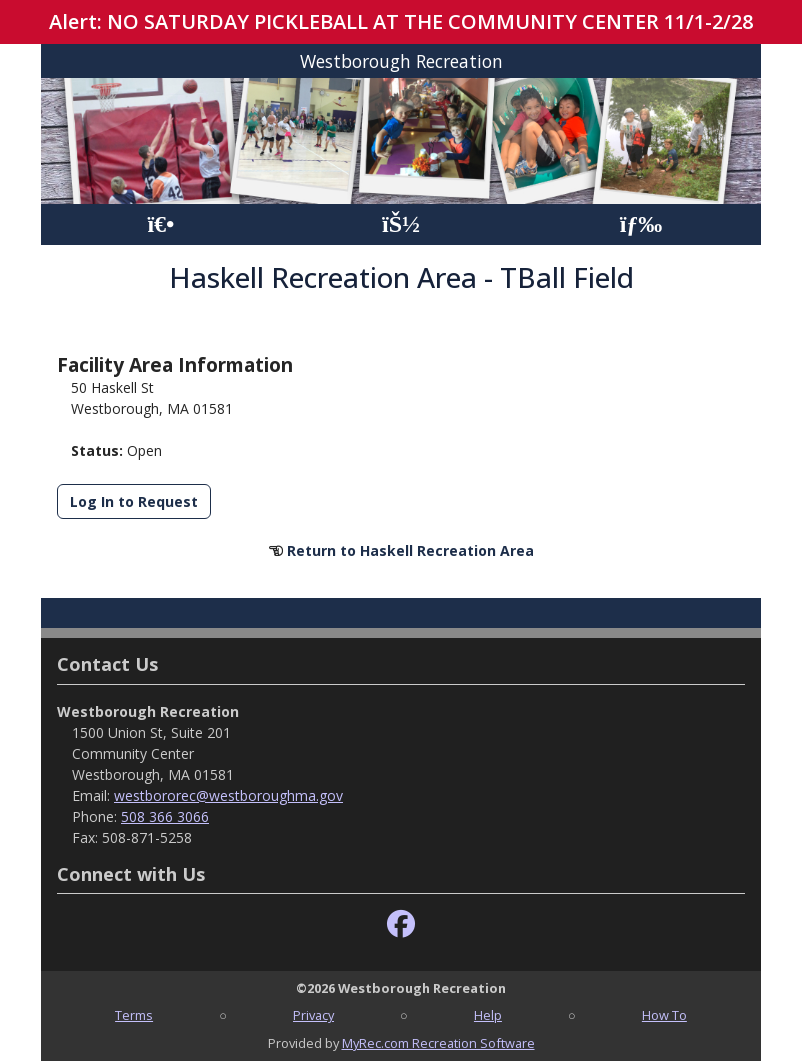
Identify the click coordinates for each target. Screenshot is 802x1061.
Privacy (313, 1015)
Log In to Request (134, 501)
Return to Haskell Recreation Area (410, 550)
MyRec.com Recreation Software (438, 1043)
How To (664, 1015)
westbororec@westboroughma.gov (228, 795)
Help (488, 1015)
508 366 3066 (165, 816)
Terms (134, 1015)
